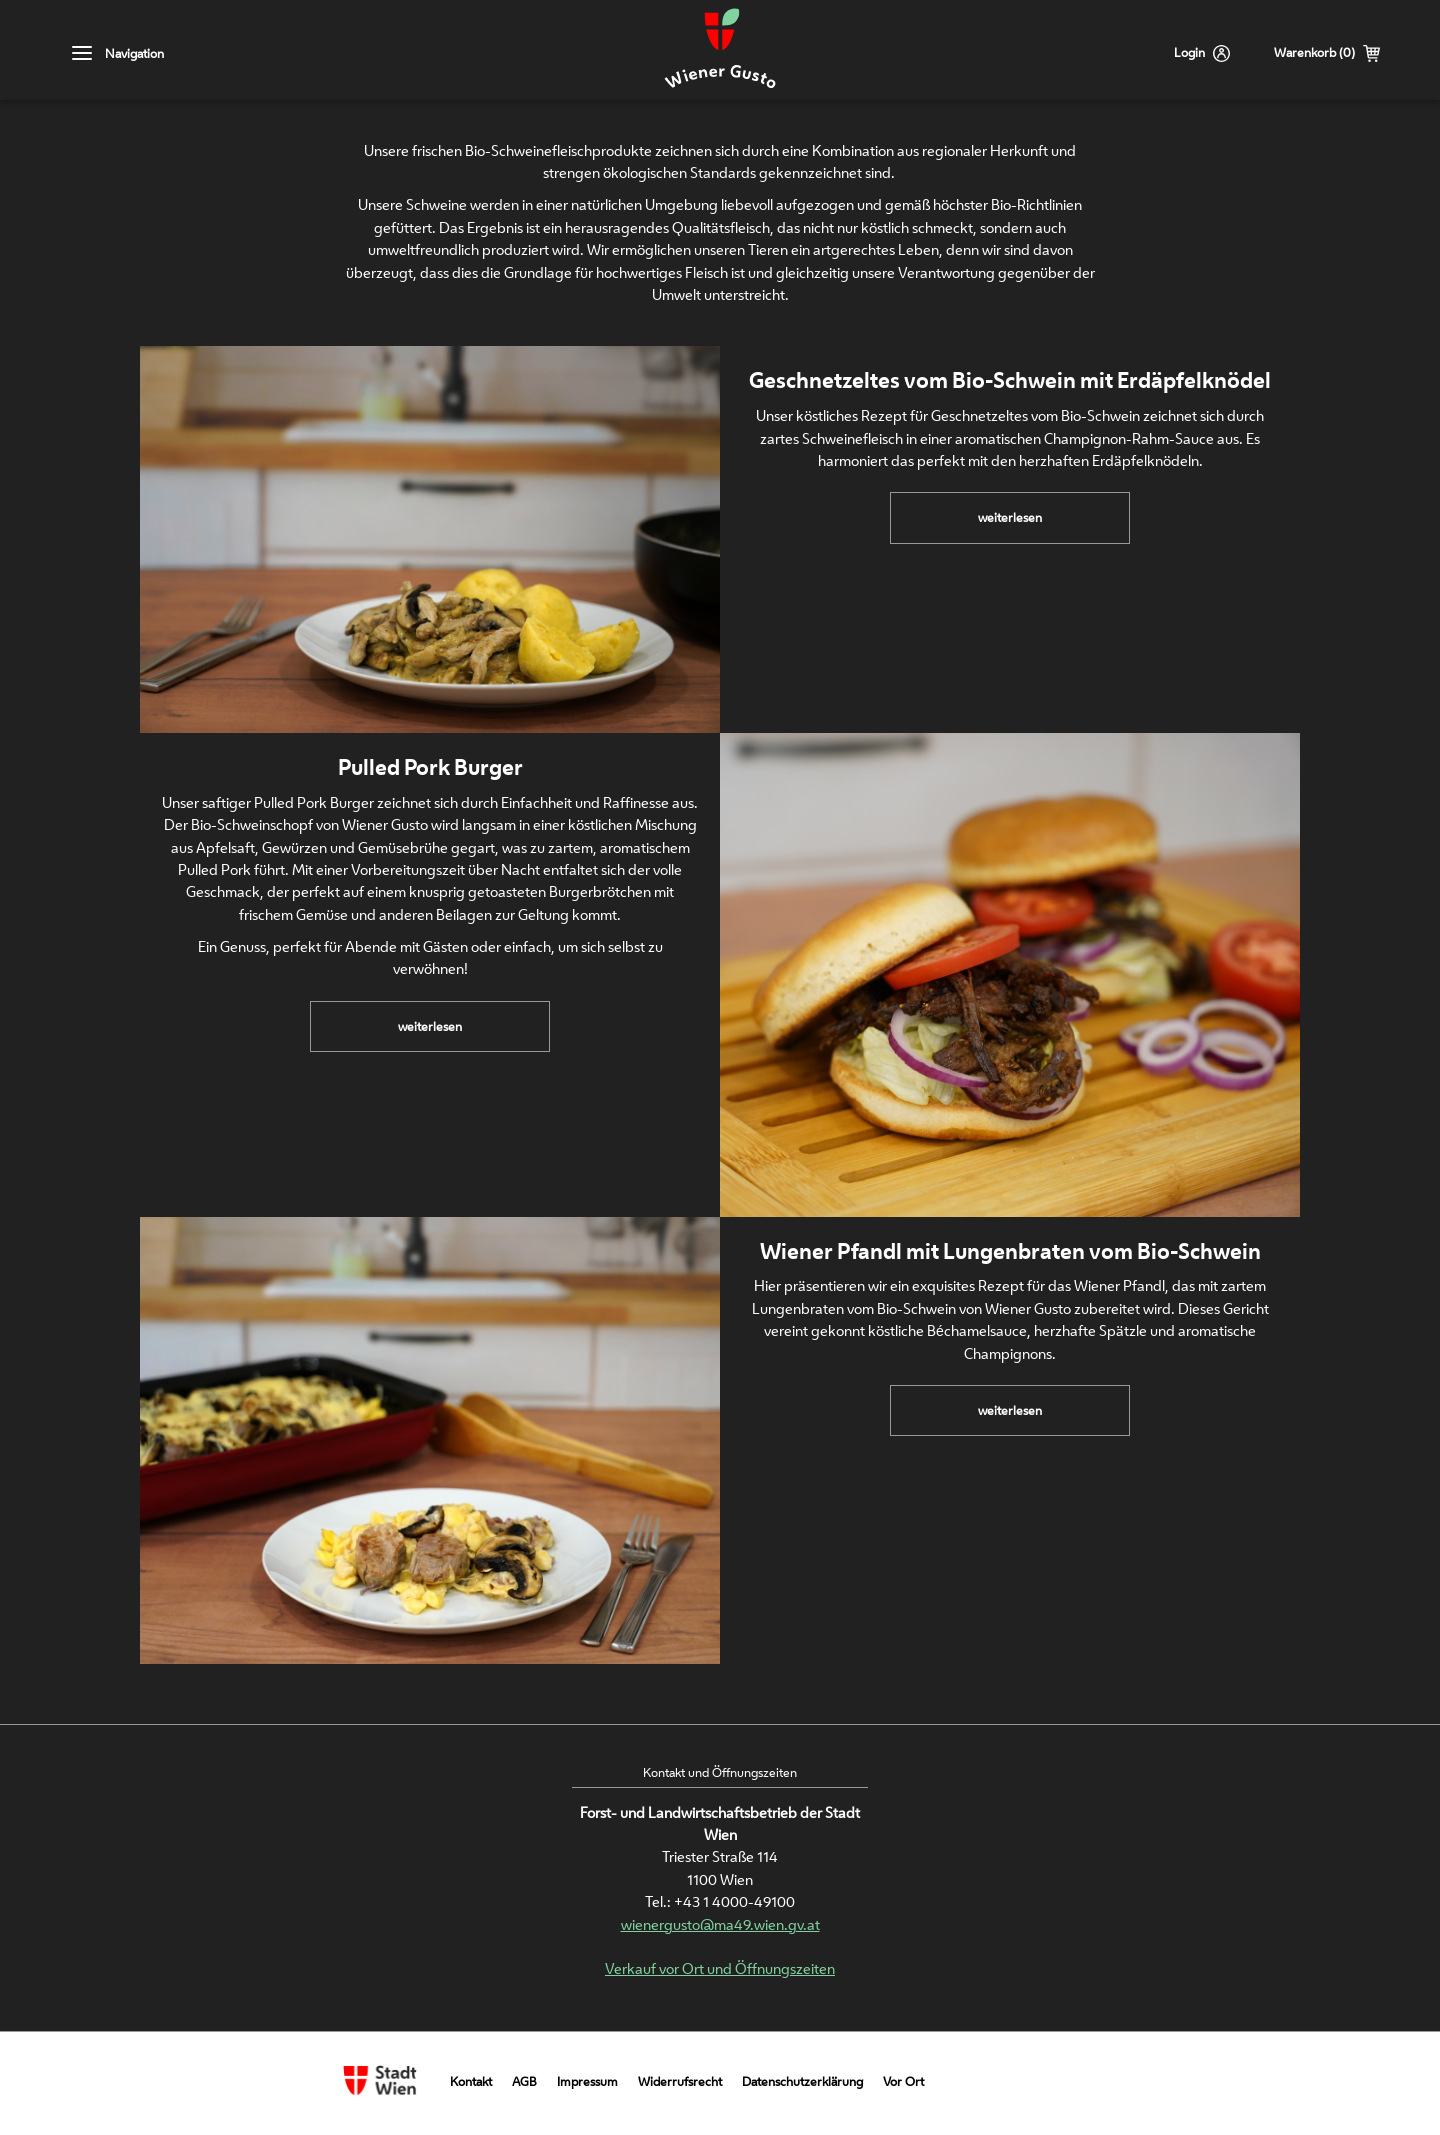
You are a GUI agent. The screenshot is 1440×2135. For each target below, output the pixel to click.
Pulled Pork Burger (430, 767)
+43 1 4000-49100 (734, 1901)
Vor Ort (903, 2081)
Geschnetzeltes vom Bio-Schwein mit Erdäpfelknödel (1010, 380)
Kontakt (471, 2081)
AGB (524, 2081)
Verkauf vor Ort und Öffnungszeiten (720, 1968)
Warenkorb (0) (1314, 52)
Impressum (587, 2081)
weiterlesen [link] (1019, 525)
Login (1189, 52)
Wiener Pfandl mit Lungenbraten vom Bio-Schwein (1010, 1251)
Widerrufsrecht (680, 2081)
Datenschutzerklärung (802, 2081)
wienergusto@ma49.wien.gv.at (720, 1924)
